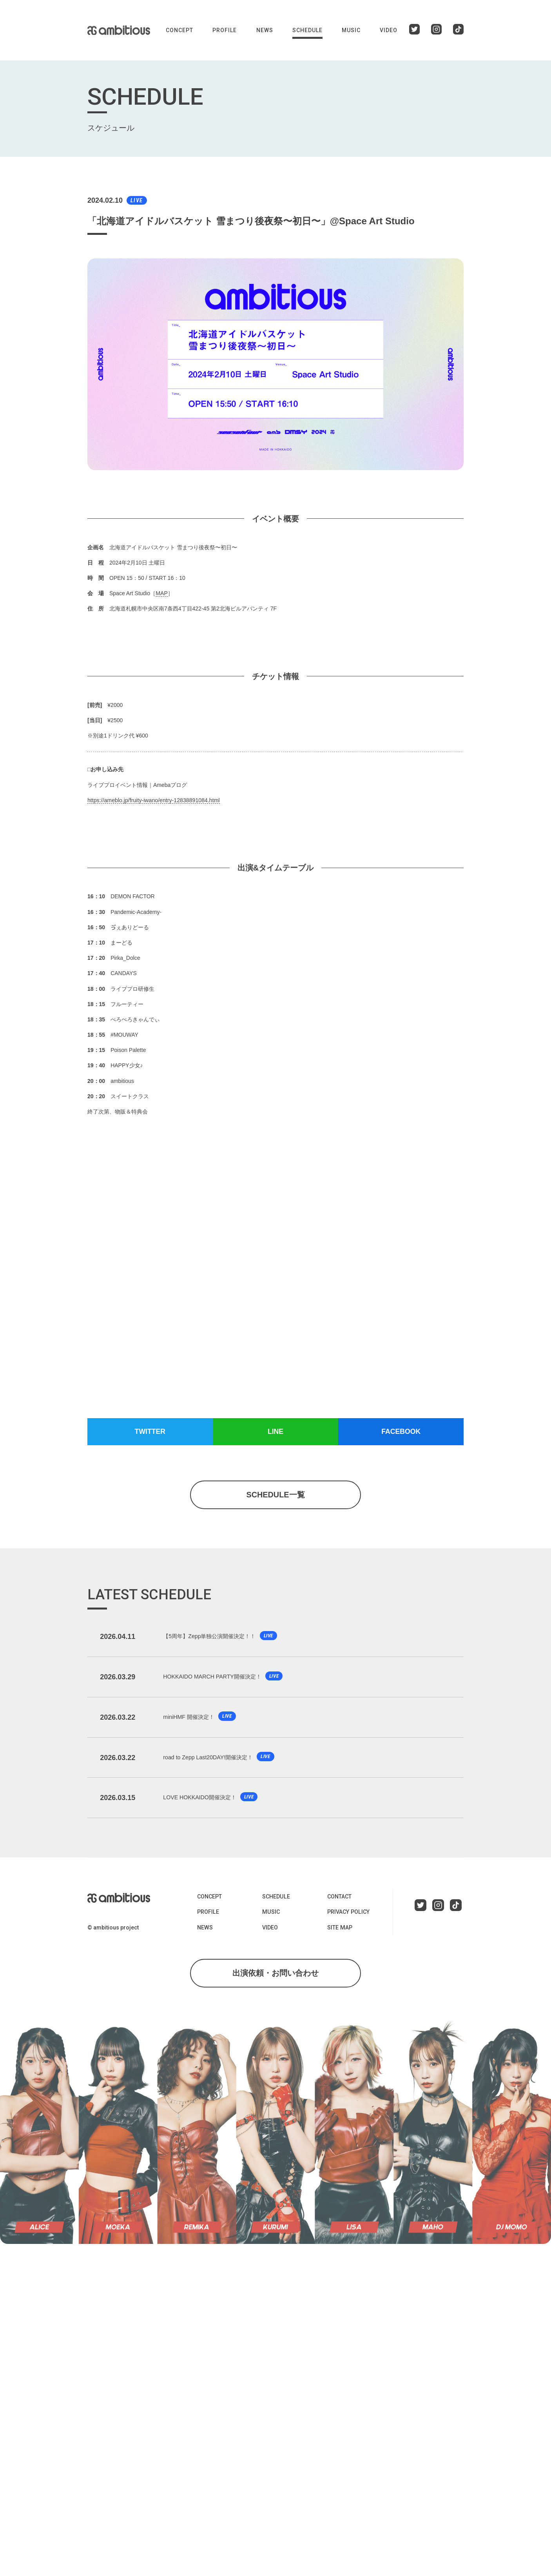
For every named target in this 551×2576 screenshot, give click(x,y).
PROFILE (224, 30)
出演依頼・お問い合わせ (275, 1979)
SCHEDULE (307, 30)
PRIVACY (348, 1918)
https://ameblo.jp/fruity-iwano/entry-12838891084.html (152, 800)
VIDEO (388, 30)
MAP (161, 593)
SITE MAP (339, 1933)
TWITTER (150, 1432)
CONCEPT (179, 30)
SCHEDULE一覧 (275, 1495)
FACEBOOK (401, 1432)
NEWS (264, 30)
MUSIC (351, 30)
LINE (275, 1432)
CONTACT (339, 1902)
